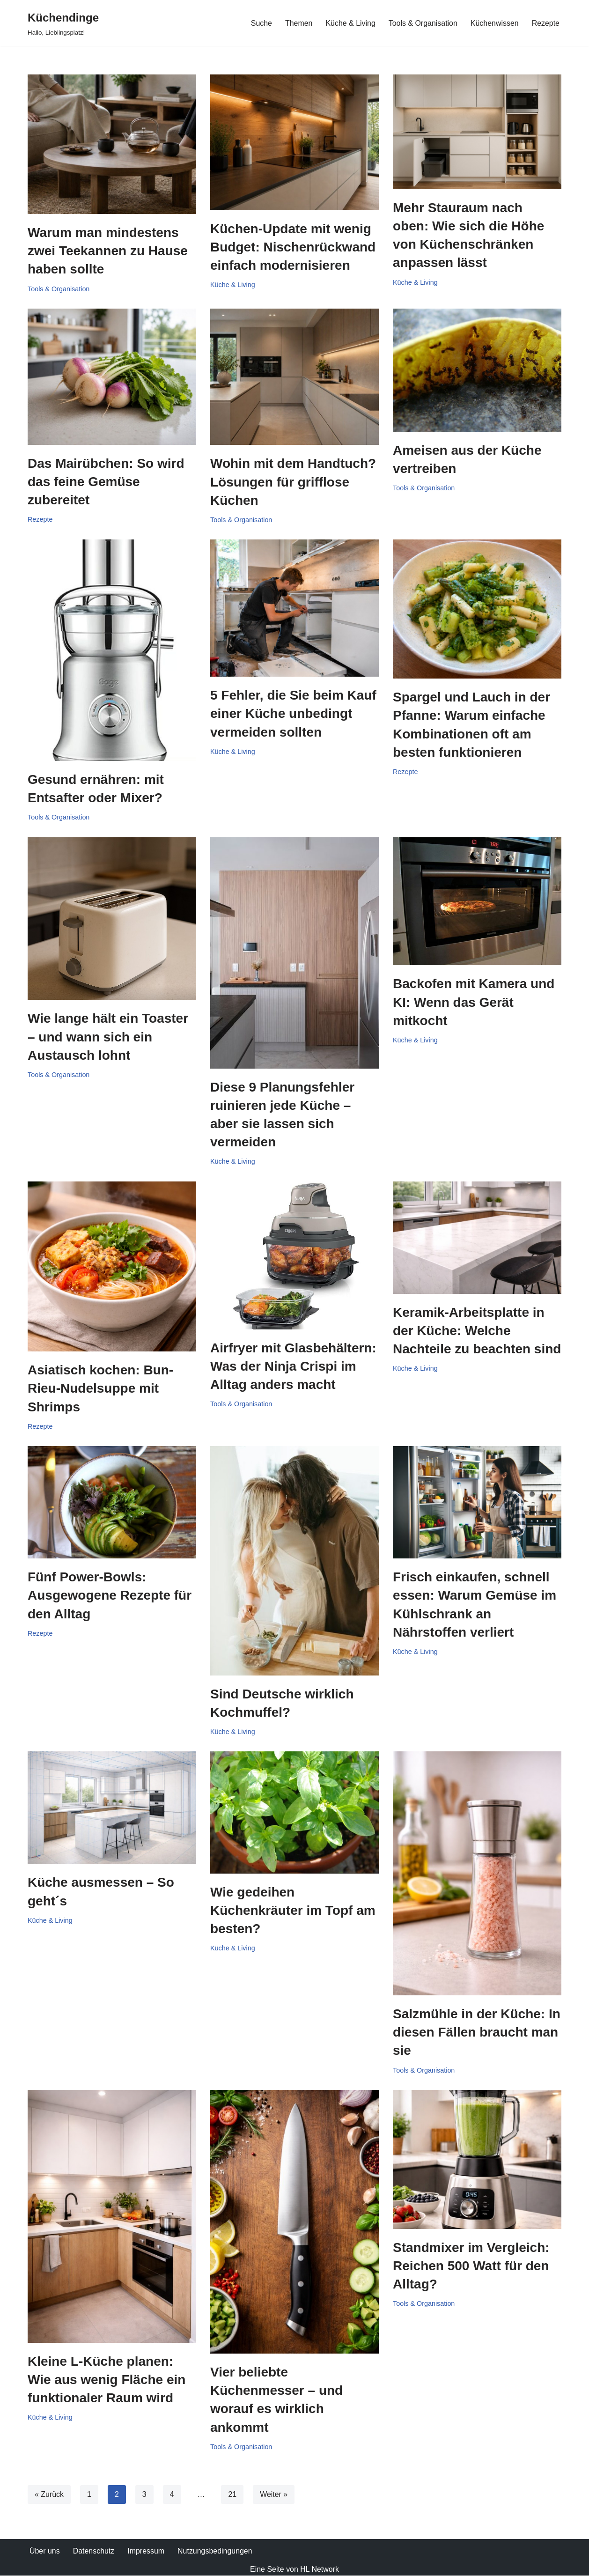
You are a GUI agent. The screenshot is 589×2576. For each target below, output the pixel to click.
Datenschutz (94, 2551)
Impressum (146, 2551)
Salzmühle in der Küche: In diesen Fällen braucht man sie (476, 2032)
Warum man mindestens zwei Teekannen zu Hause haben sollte (108, 250)
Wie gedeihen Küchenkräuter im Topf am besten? (292, 1910)
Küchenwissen (494, 23)
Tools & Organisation (422, 23)
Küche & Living (350, 23)
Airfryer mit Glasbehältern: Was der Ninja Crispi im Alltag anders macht (293, 1366)
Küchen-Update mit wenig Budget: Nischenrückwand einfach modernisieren (292, 247)
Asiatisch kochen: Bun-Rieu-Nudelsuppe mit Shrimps (100, 1388)
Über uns (44, 2551)
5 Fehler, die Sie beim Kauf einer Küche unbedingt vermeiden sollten (293, 713)
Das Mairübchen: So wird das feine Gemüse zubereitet (106, 481)
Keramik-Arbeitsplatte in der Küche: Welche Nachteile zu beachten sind (477, 1330)
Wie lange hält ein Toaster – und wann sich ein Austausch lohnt (108, 1037)
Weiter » (274, 2495)
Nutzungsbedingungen (215, 2551)
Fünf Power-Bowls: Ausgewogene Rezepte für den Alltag (109, 1595)
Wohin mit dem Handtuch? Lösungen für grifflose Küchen (293, 481)
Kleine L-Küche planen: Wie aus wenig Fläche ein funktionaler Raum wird (106, 2380)
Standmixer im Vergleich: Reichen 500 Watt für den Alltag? (471, 2266)
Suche (260, 23)
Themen (298, 23)
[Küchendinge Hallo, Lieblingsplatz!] (63, 23)
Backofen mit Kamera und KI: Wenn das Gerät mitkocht (473, 1002)
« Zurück (49, 2495)
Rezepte (545, 23)
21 (232, 2495)
